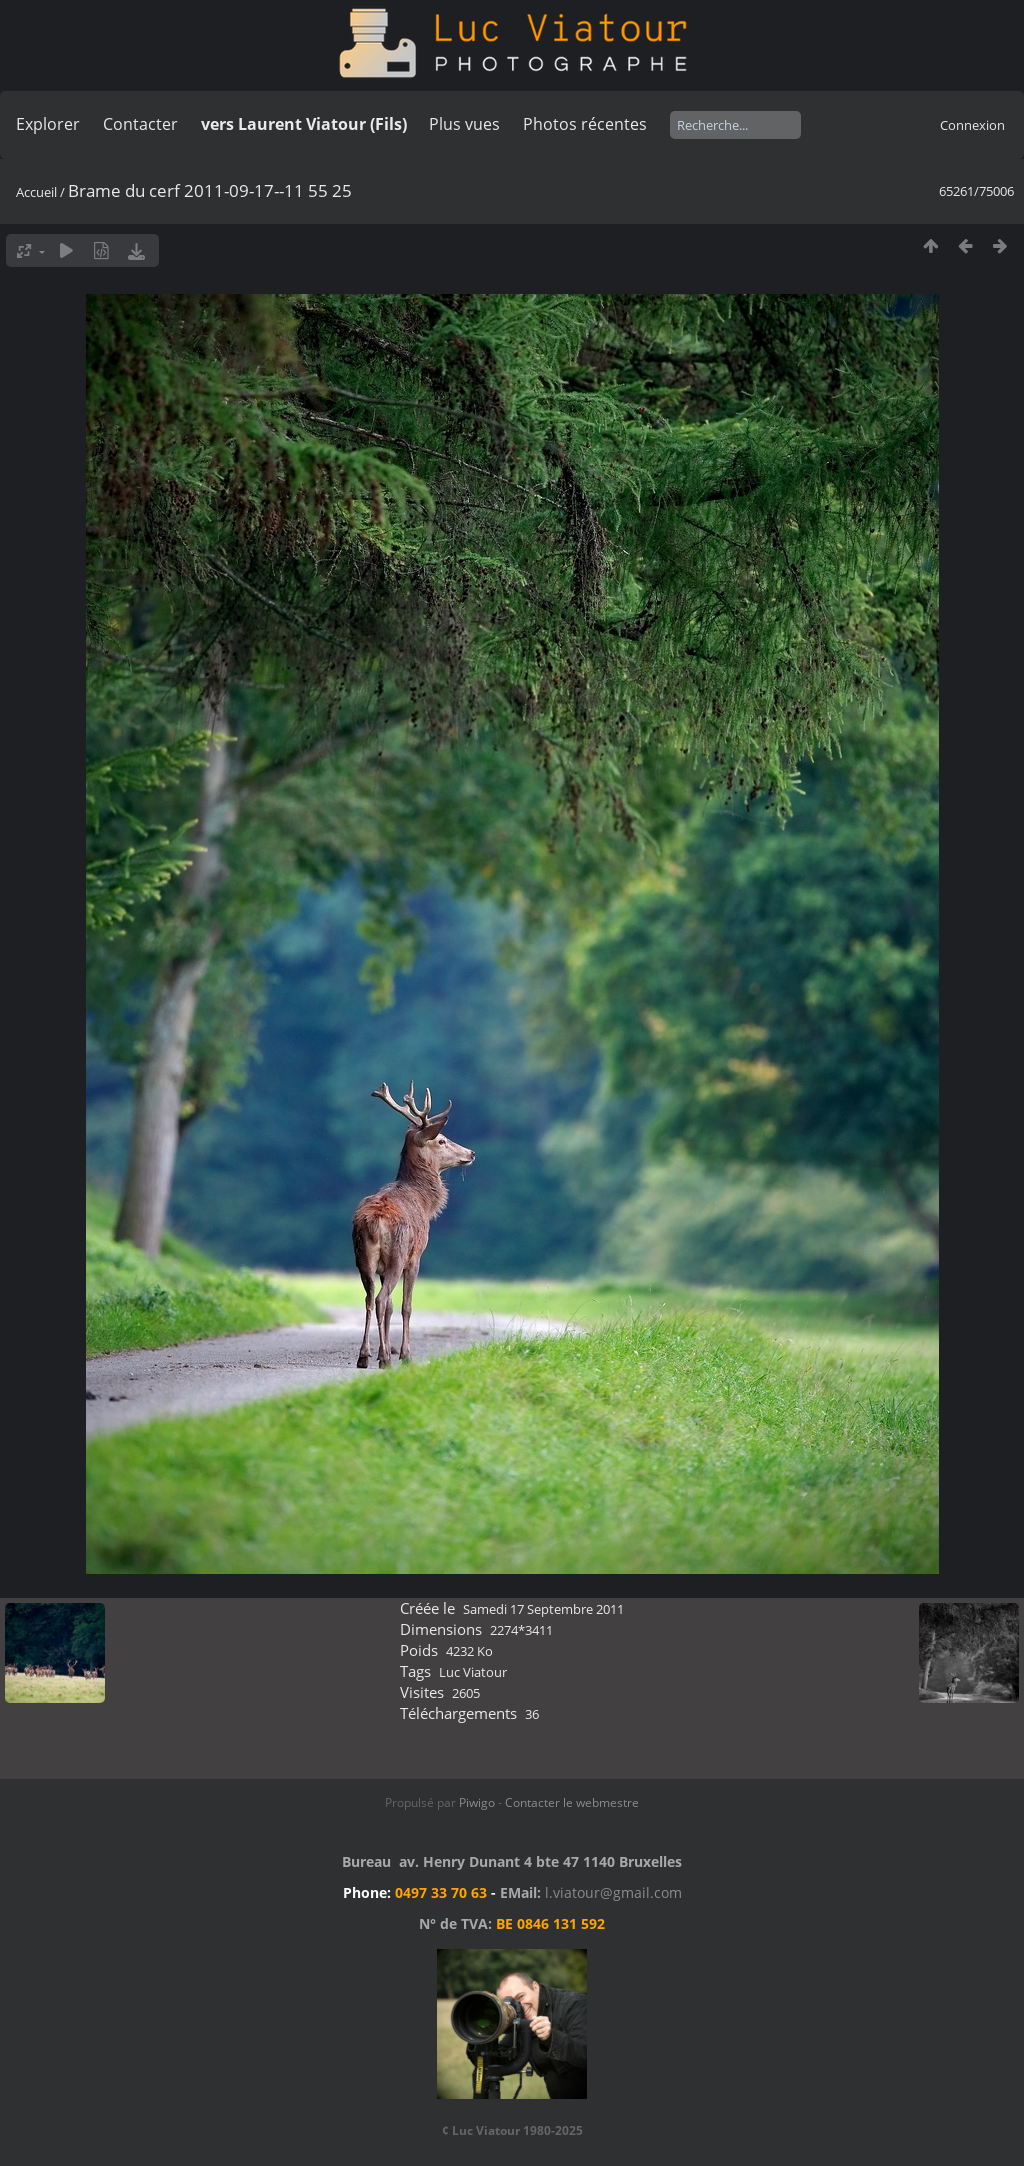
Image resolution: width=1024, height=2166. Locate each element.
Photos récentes (585, 124)
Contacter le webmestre (572, 1802)
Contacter (140, 124)
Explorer (48, 124)
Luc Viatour (473, 1672)
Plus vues (464, 124)
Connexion (972, 125)
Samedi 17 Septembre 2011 (543, 1609)
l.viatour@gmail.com (613, 1892)
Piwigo (477, 1802)
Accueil (36, 192)
